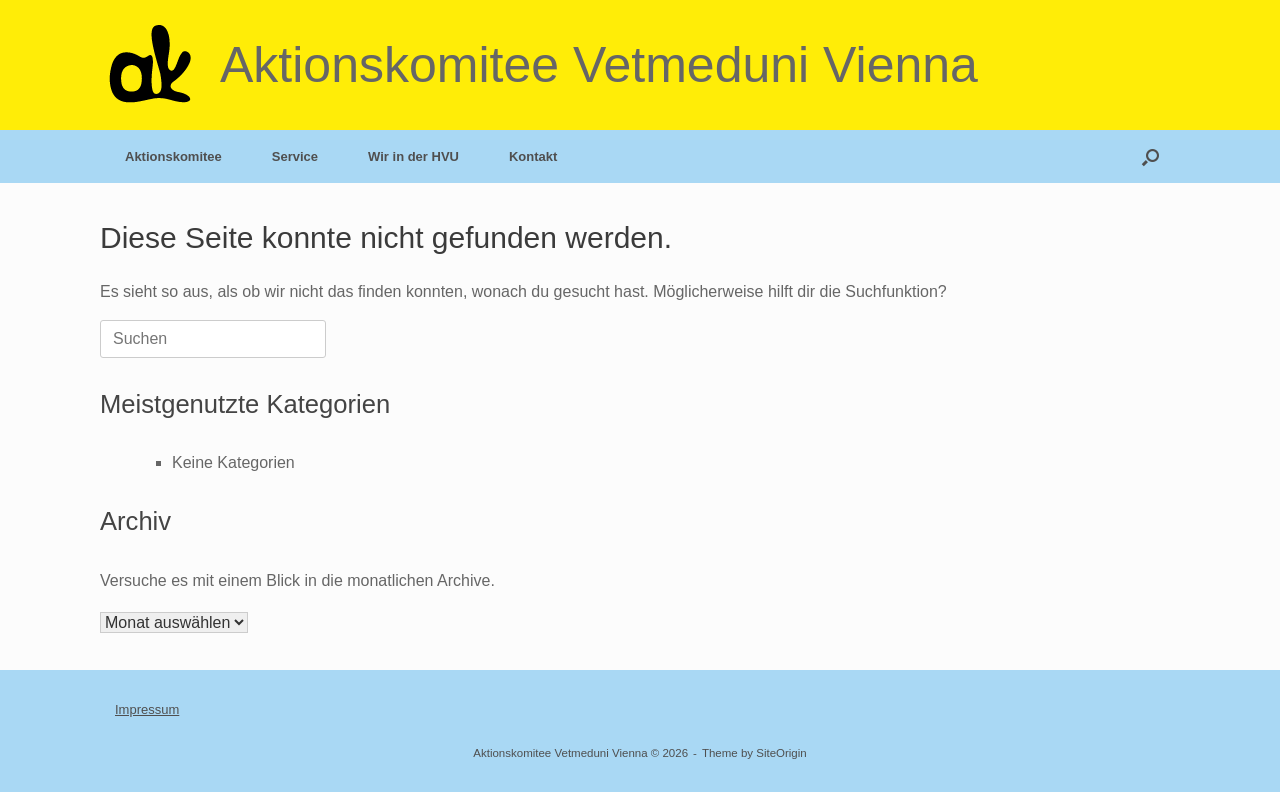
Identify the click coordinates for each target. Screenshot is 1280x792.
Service (295, 156)
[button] (1150, 156)
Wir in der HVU (413, 156)
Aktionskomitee (173, 156)
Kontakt (533, 156)
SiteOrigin (781, 753)
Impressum (147, 709)
